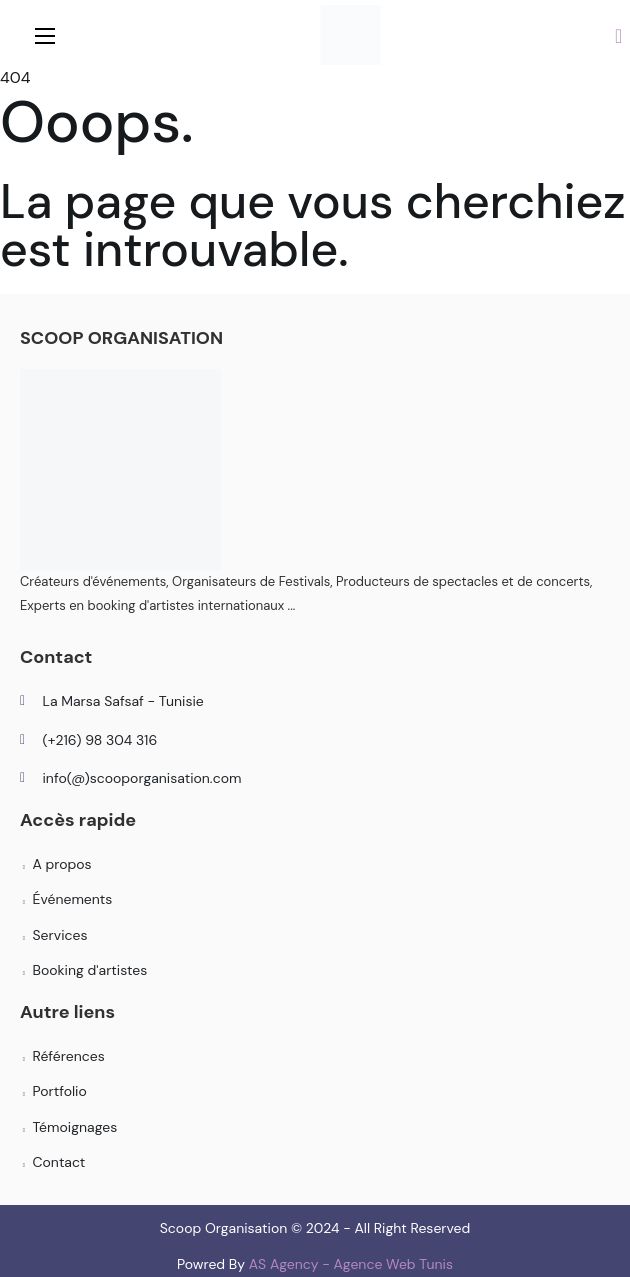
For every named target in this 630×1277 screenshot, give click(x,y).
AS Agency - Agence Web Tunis (351, 1264)
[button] (618, 35)
